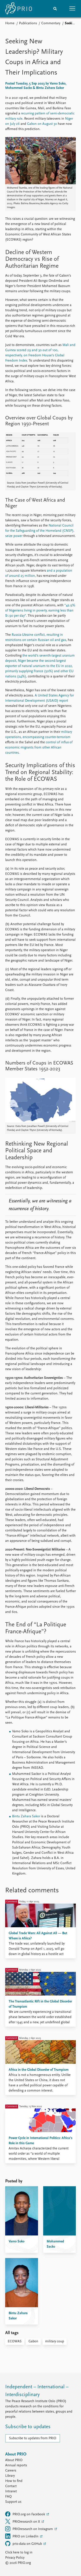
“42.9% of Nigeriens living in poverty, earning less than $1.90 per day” (40, 611)
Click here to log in (18, 2552)
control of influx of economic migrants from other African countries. (39, 748)
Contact (11, 2486)
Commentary (50, 23)
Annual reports (16, 2465)
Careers (10, 2470)
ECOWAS (15, 2341)
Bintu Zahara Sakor (26, 1816)
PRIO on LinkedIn (22, 2536)
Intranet (11, 2491)
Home (9, 23)
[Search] (55, 8)
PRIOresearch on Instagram (29, 2528)
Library (10, 2476)
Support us (13, 2502)
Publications (28, 23)
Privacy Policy (14, 2558)
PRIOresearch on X (23, 2521)
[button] (72, 8)
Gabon (33, 2341)
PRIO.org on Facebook (25, 2514)
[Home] (18, 8)
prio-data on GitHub (24, 2543)
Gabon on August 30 (42, 124)
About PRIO (13, 2460)
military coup (54, 2341)
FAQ (8, 2496)
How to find (13, 2481)
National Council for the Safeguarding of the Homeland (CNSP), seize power (39, 531)
